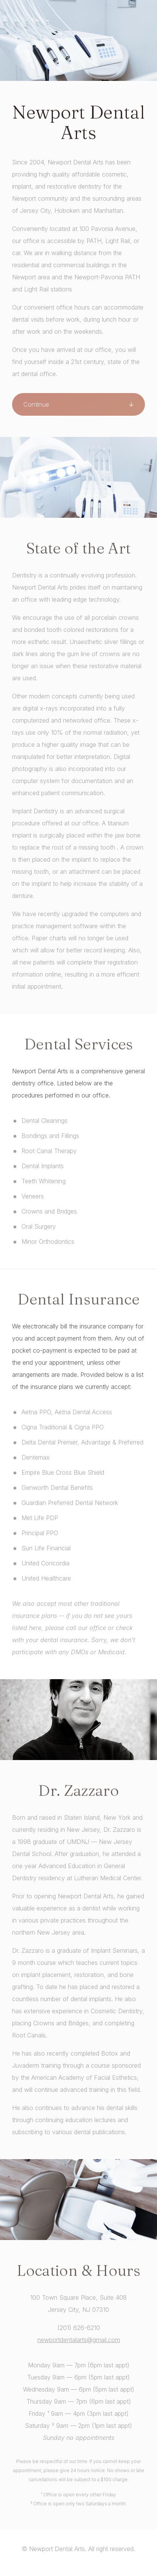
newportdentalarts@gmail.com (78, 2340)
